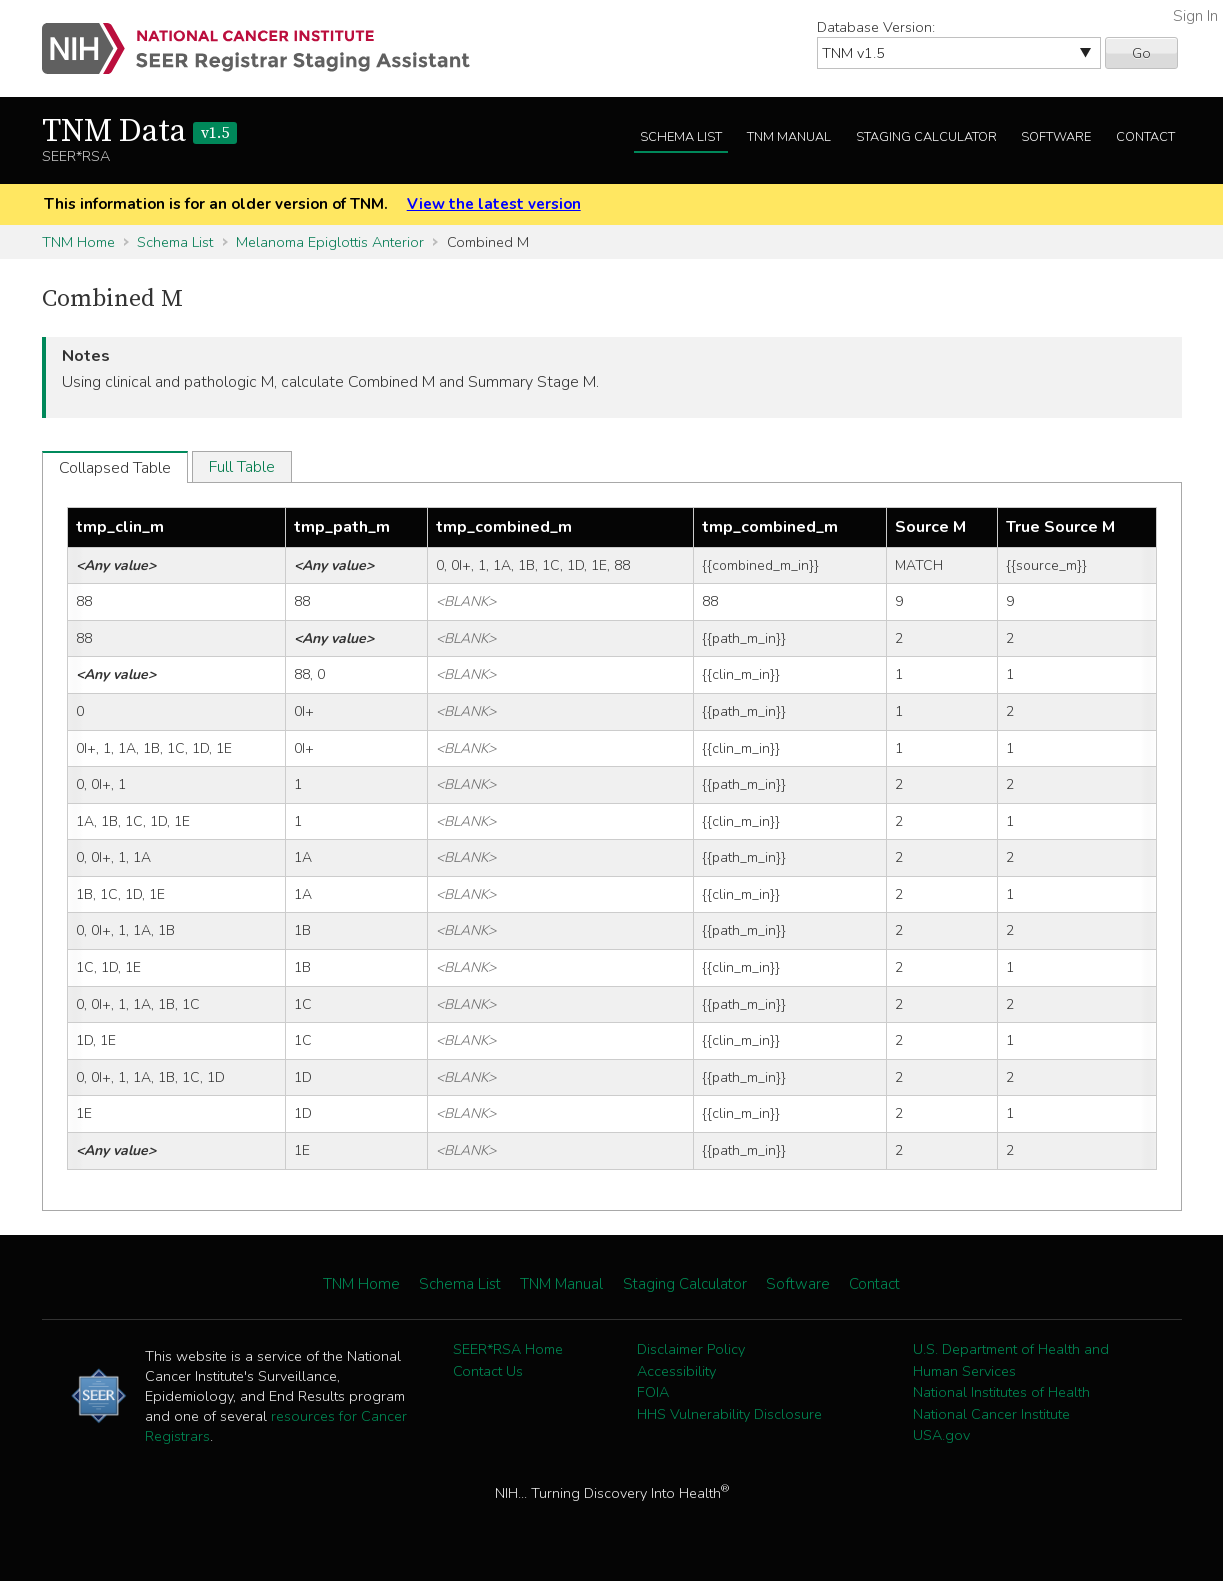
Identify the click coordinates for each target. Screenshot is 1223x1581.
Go (1141, 53)
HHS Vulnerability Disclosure (729, 1414)
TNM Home (78, 242)
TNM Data (139, 132)
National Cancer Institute (991, 1414)
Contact (1145, 137)
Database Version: (876, 27)
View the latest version (494, 204)
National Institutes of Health (1001, 1392)
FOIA (653, 1392)
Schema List (681, 137)
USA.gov (941, 1435)
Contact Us (488, 1371)
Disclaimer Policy (691, 1349)
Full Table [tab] (242, 467)
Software (1056, 137)
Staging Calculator (926, 137)
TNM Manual (789, 137)
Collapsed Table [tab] (115, 468)
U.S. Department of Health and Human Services (1011, 1360)
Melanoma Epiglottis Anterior (330, 242)
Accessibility (676, 1371)
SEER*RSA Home (508, 1349)
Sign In (1195, 16)
